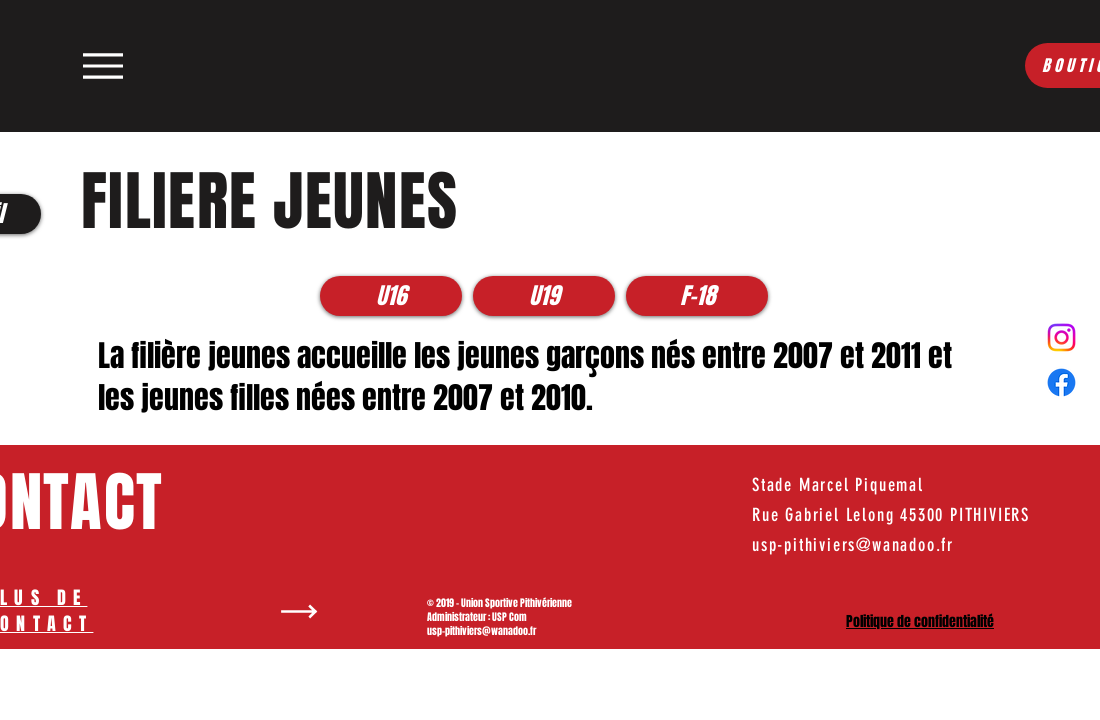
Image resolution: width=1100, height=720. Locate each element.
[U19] (544, 296)
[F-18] (697, 296)
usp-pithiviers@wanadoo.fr (481, 631)
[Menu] (102, 65)
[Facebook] (1061, 382)
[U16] (391, 296)
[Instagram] (1061, 337)
